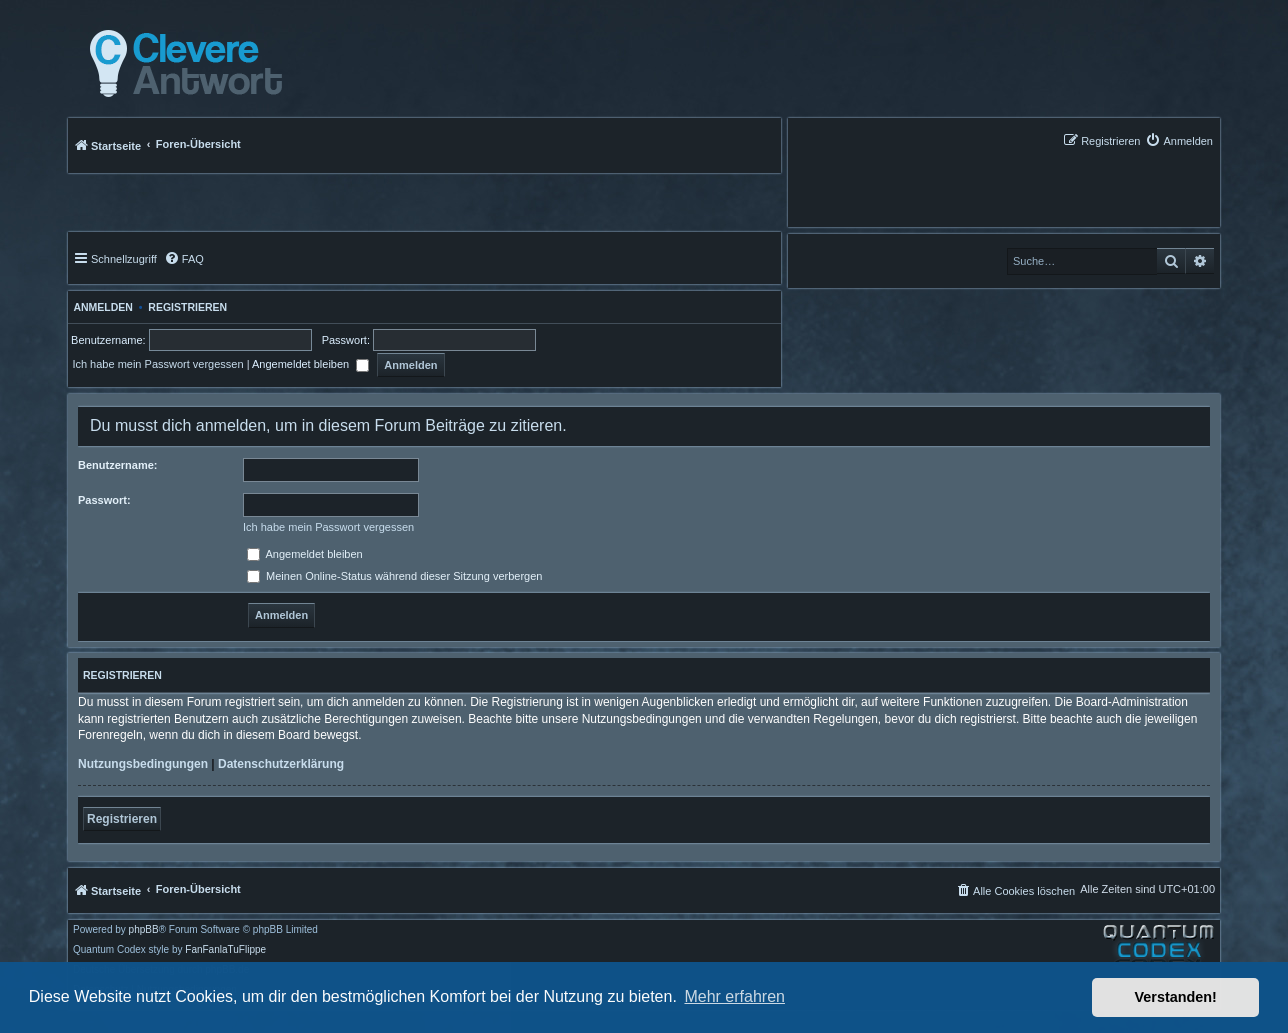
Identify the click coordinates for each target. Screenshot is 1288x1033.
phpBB (144, 930)
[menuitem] (1179, 140)
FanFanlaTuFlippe (225, 950)
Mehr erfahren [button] (734, 996)
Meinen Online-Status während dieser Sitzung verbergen (394, 576)
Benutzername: (117, 465)
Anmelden (100, 307)
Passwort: (104, 500)
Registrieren (187, 307)
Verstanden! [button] (1176, 997)
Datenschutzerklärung (281, 764)
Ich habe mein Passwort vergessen (157, 364)
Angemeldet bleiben (310, 364)
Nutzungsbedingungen (143, 764)
